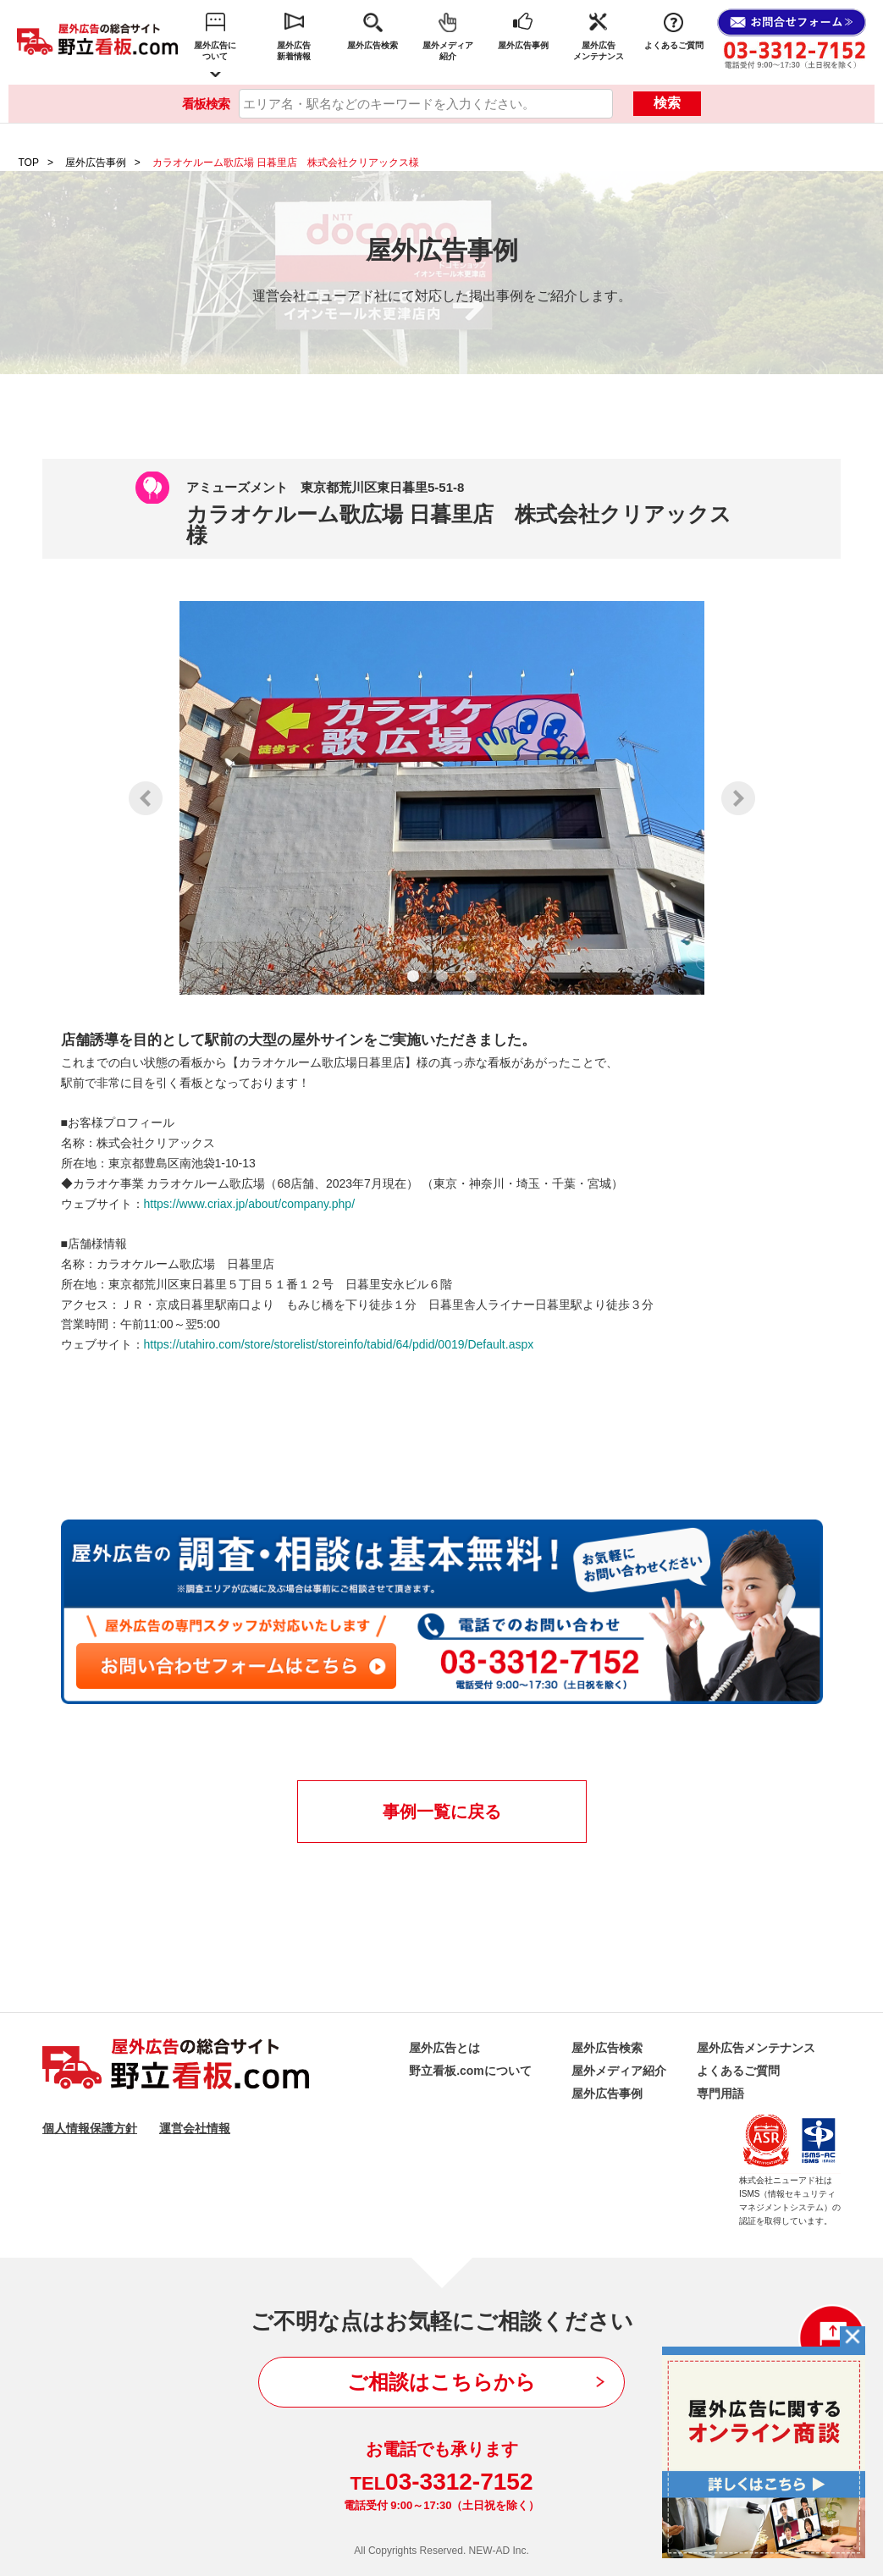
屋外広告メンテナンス (598, 51)
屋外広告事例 (523, 45)
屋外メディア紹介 (447, 51)
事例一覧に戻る (442, 1811)
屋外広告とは (444, 2048)
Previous (146, 798)
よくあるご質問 (674, 45)
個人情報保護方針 (89, 2128)
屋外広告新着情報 (294, 51)
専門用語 (720, 2093)
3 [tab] (471, 976)
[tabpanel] (441, 798)
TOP (29, 162)
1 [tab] (413, 976)
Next (738, 798)
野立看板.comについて (470, 2070)
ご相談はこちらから (441, 2381)
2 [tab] (442, 976)
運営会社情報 (194, 2128)
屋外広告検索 (372, 45)
